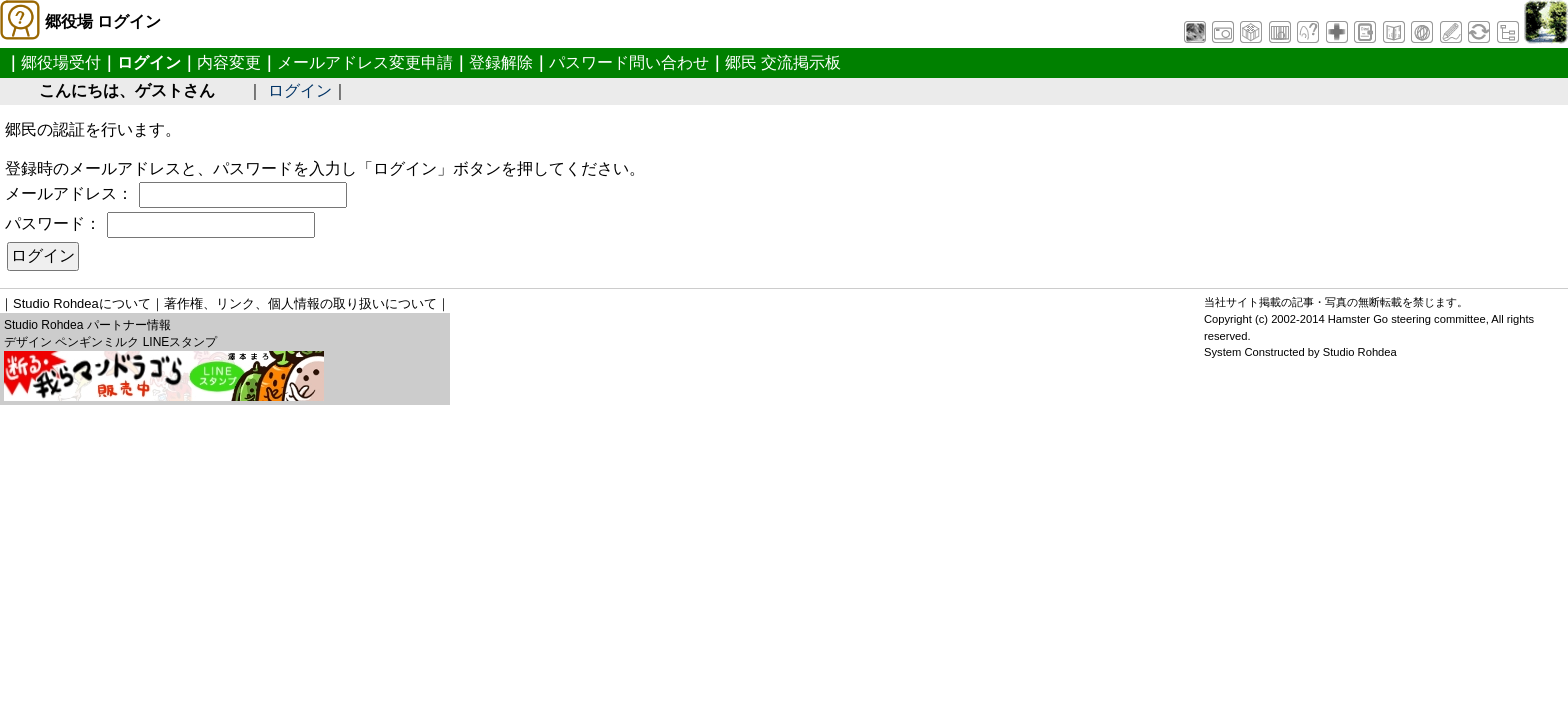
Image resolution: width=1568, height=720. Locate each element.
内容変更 (229, 62)
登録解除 (501, 62)
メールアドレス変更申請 (365, 62)
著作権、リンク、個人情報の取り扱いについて (300, 303)
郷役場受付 (61, 62)
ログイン (300, 90)
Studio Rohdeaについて (82, 303)
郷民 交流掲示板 (783, 62)
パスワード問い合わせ (629, 62)
